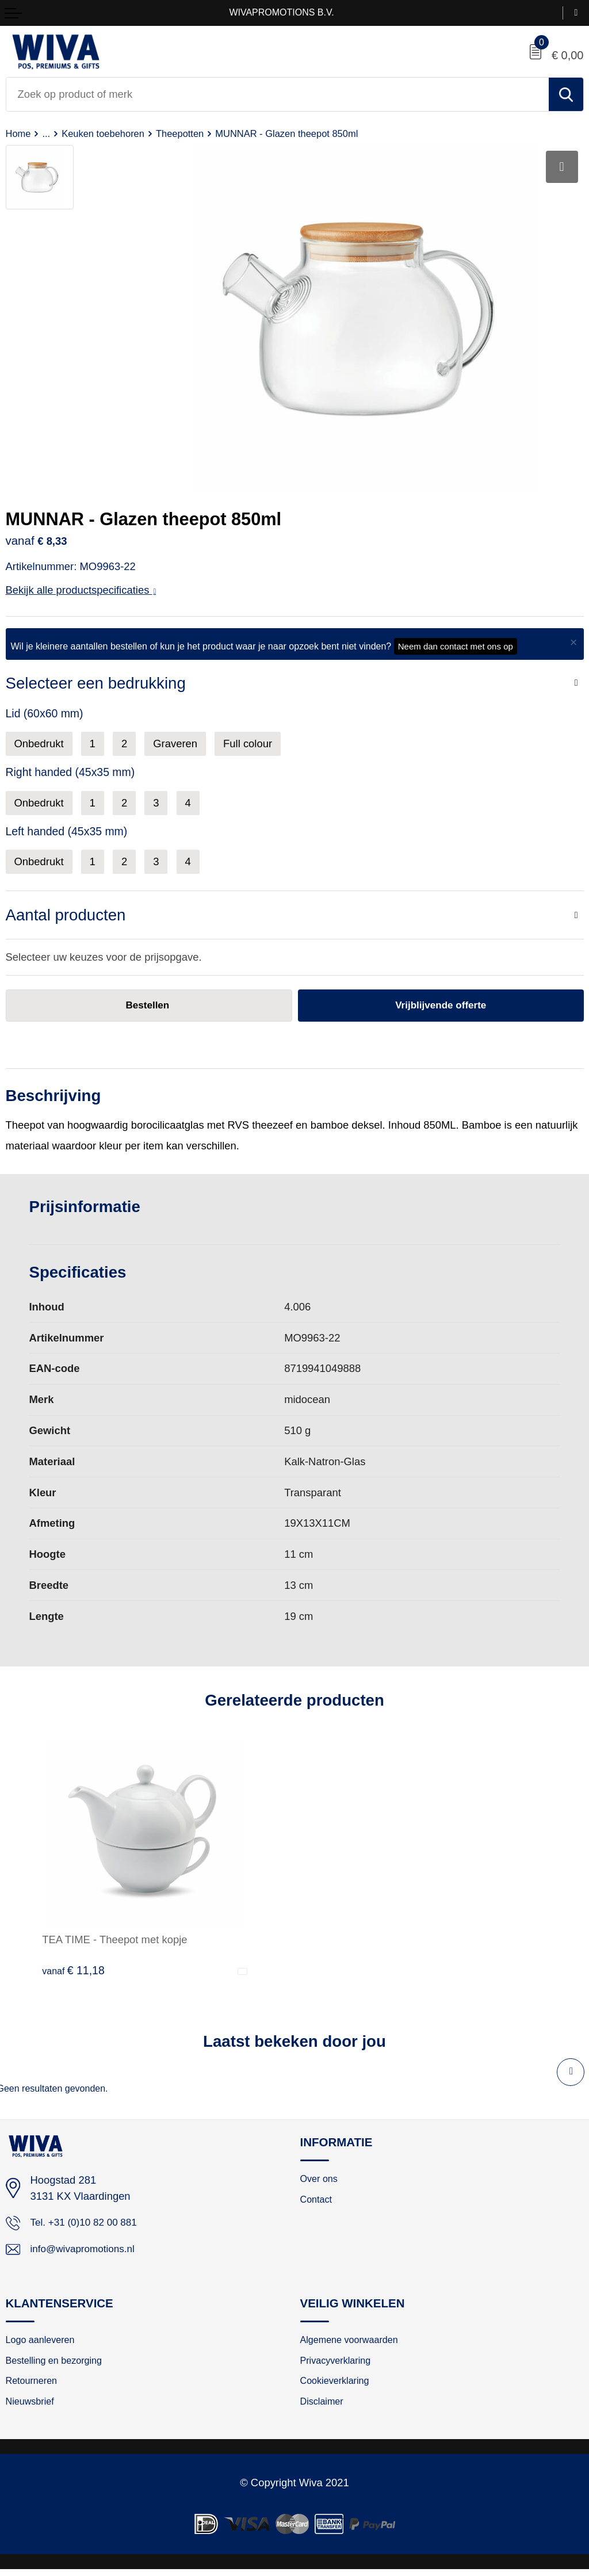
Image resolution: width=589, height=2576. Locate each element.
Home (19, 133)
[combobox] (277, 94)
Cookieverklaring (337, 2386)
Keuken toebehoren (107, 133)
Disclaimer (323, 2407)
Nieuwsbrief (32, 2407)
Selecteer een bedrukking (96, 683)
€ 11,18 (73, 1971)
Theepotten (187, 133)
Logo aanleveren (43, 2343)
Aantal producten (66, 915)
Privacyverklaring (338, 2365)
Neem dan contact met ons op (455, 646)
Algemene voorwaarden (353, 2343)
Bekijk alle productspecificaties (81, 590)
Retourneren (34, 2386)
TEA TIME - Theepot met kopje (114, 1940)
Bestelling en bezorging (58, 2365)
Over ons (320, 2180)
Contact (317, 2201)
